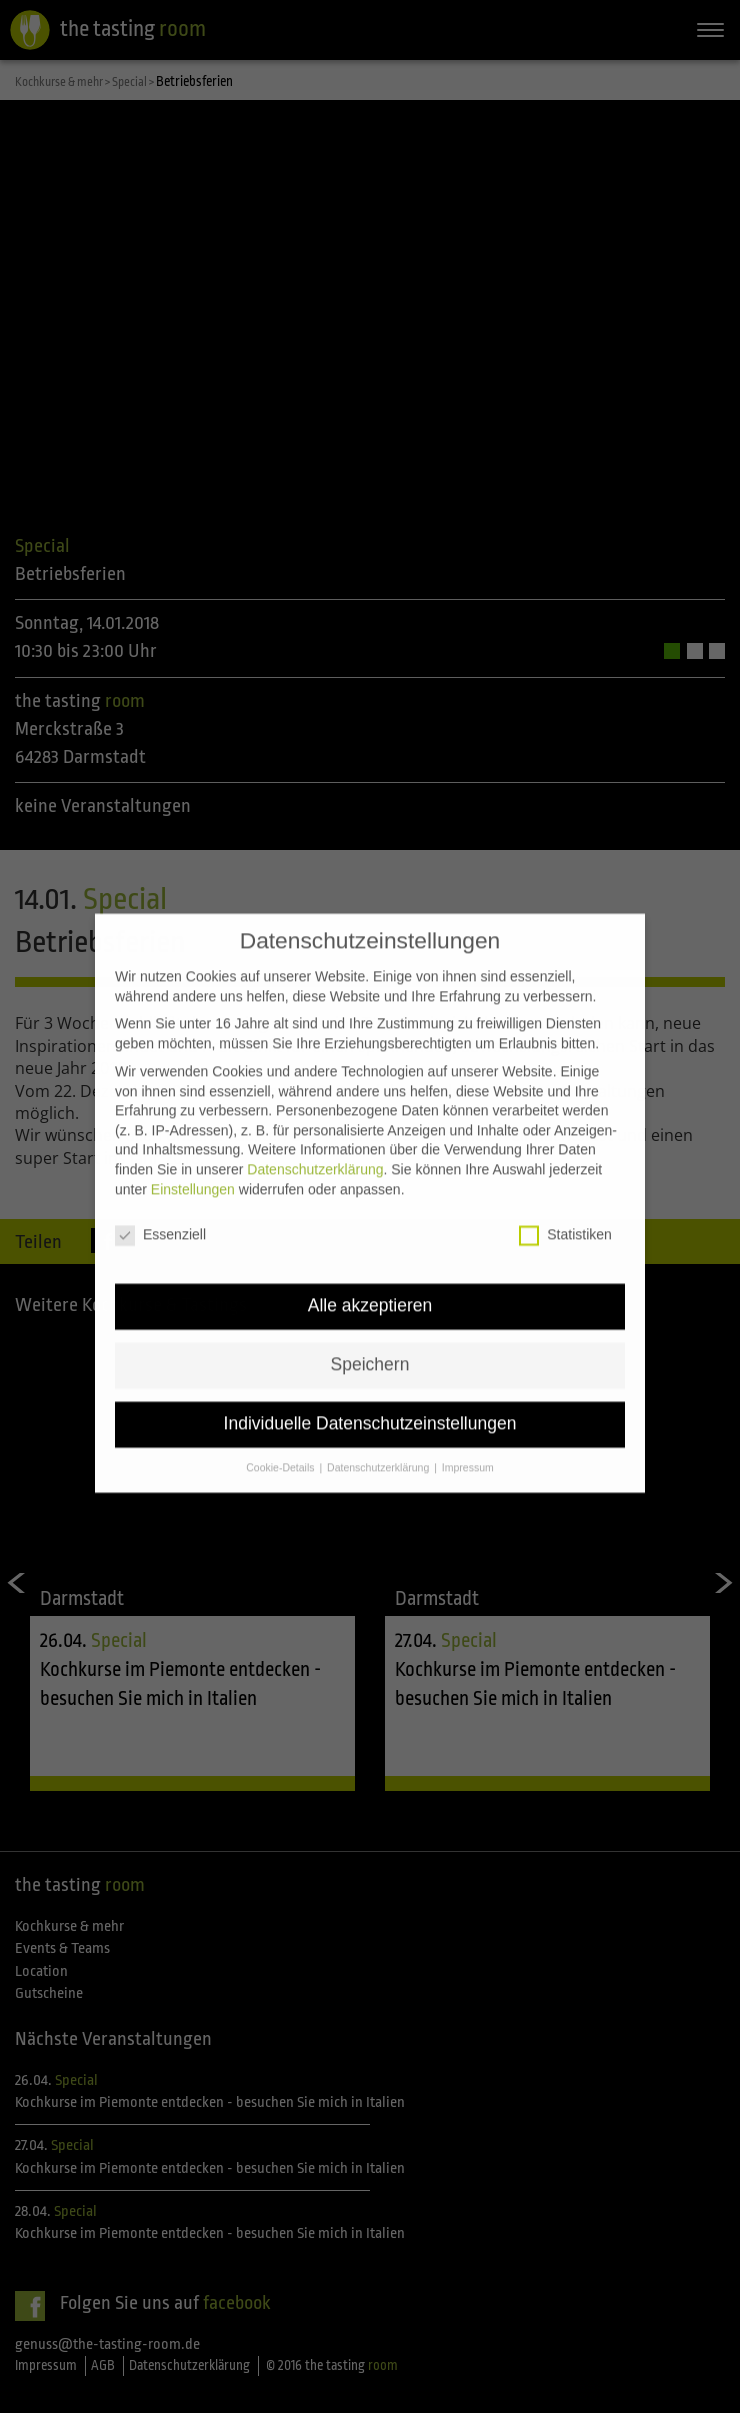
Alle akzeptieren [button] (370, 1271)
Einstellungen (193, 1154)
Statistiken (565, 1200)
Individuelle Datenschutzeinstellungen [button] (370, 1389)
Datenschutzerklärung (315, 1134)
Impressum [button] (468, 1432)
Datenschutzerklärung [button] (379, 1432)
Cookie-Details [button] (281, 1432)
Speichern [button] (370, 1330)
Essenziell (160, 1200)
